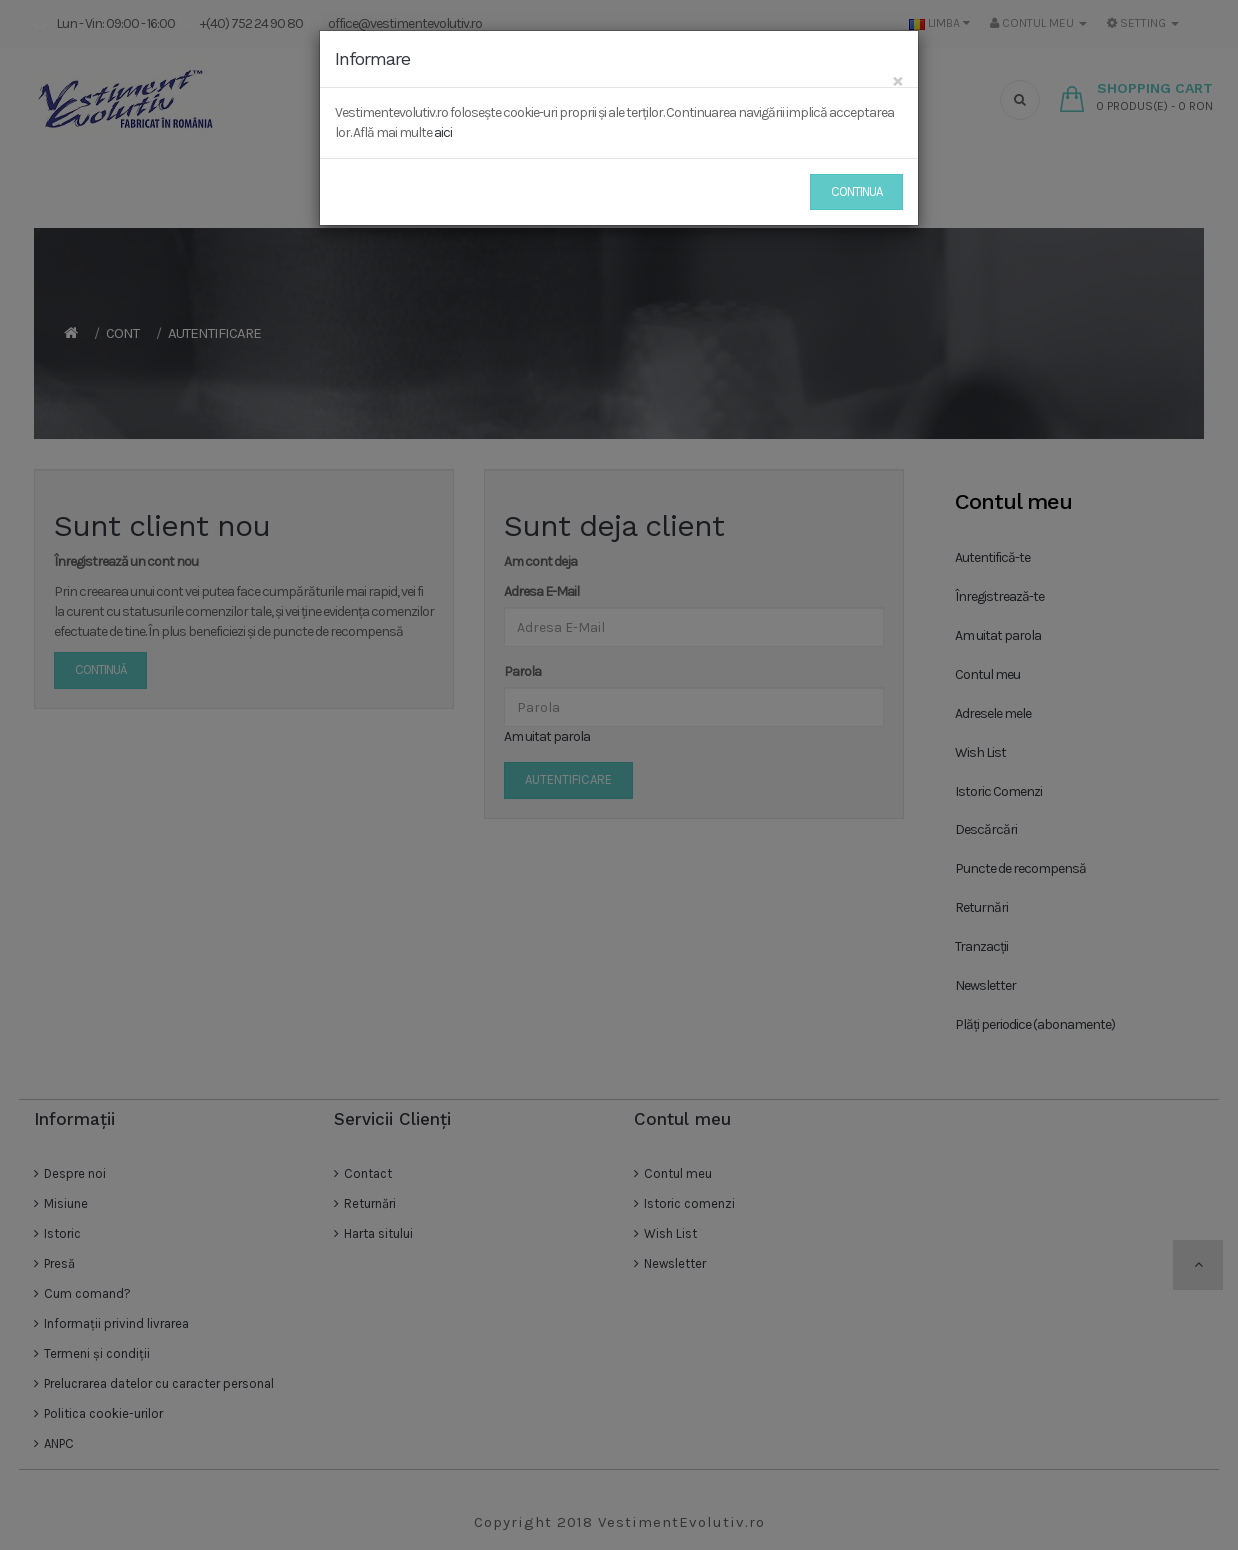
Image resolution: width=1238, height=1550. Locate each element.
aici (443, 132)
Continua (856, 191)
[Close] (897, 80)
